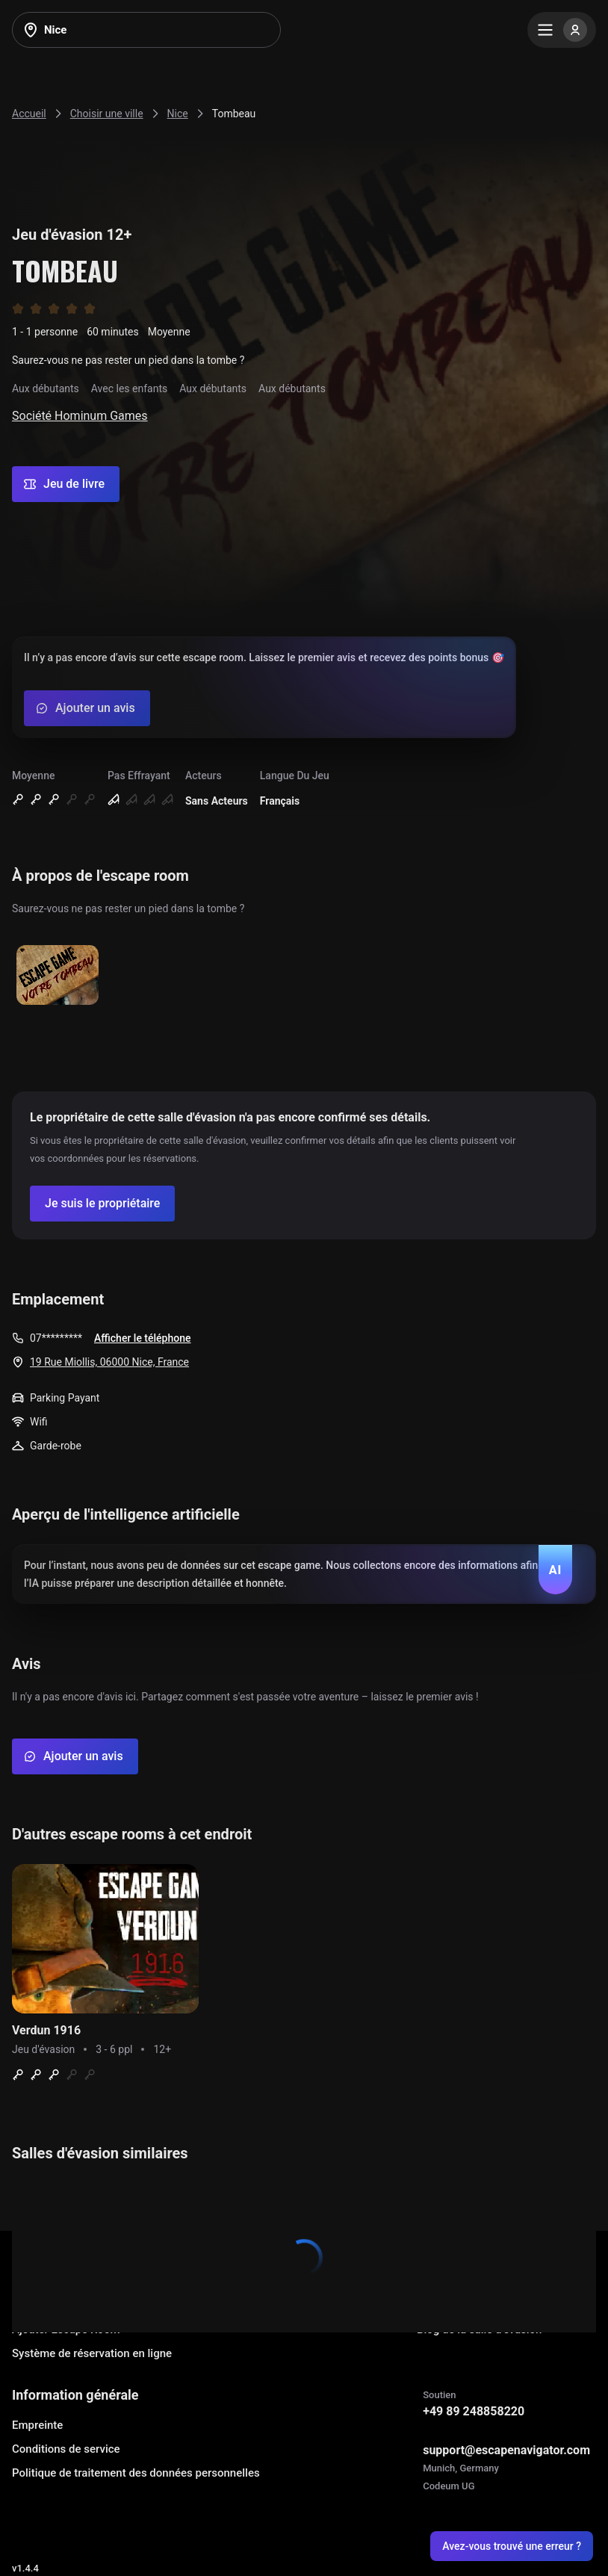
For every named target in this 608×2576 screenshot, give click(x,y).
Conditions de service (66, 2449)
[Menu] (561, 30)
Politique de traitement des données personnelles (136, 2473)
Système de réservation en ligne (92, 2353)
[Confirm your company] (102, 1204)
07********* (56, 1338)
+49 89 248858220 (473, 2411)
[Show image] (57, 976)
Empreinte (37, 2425)
